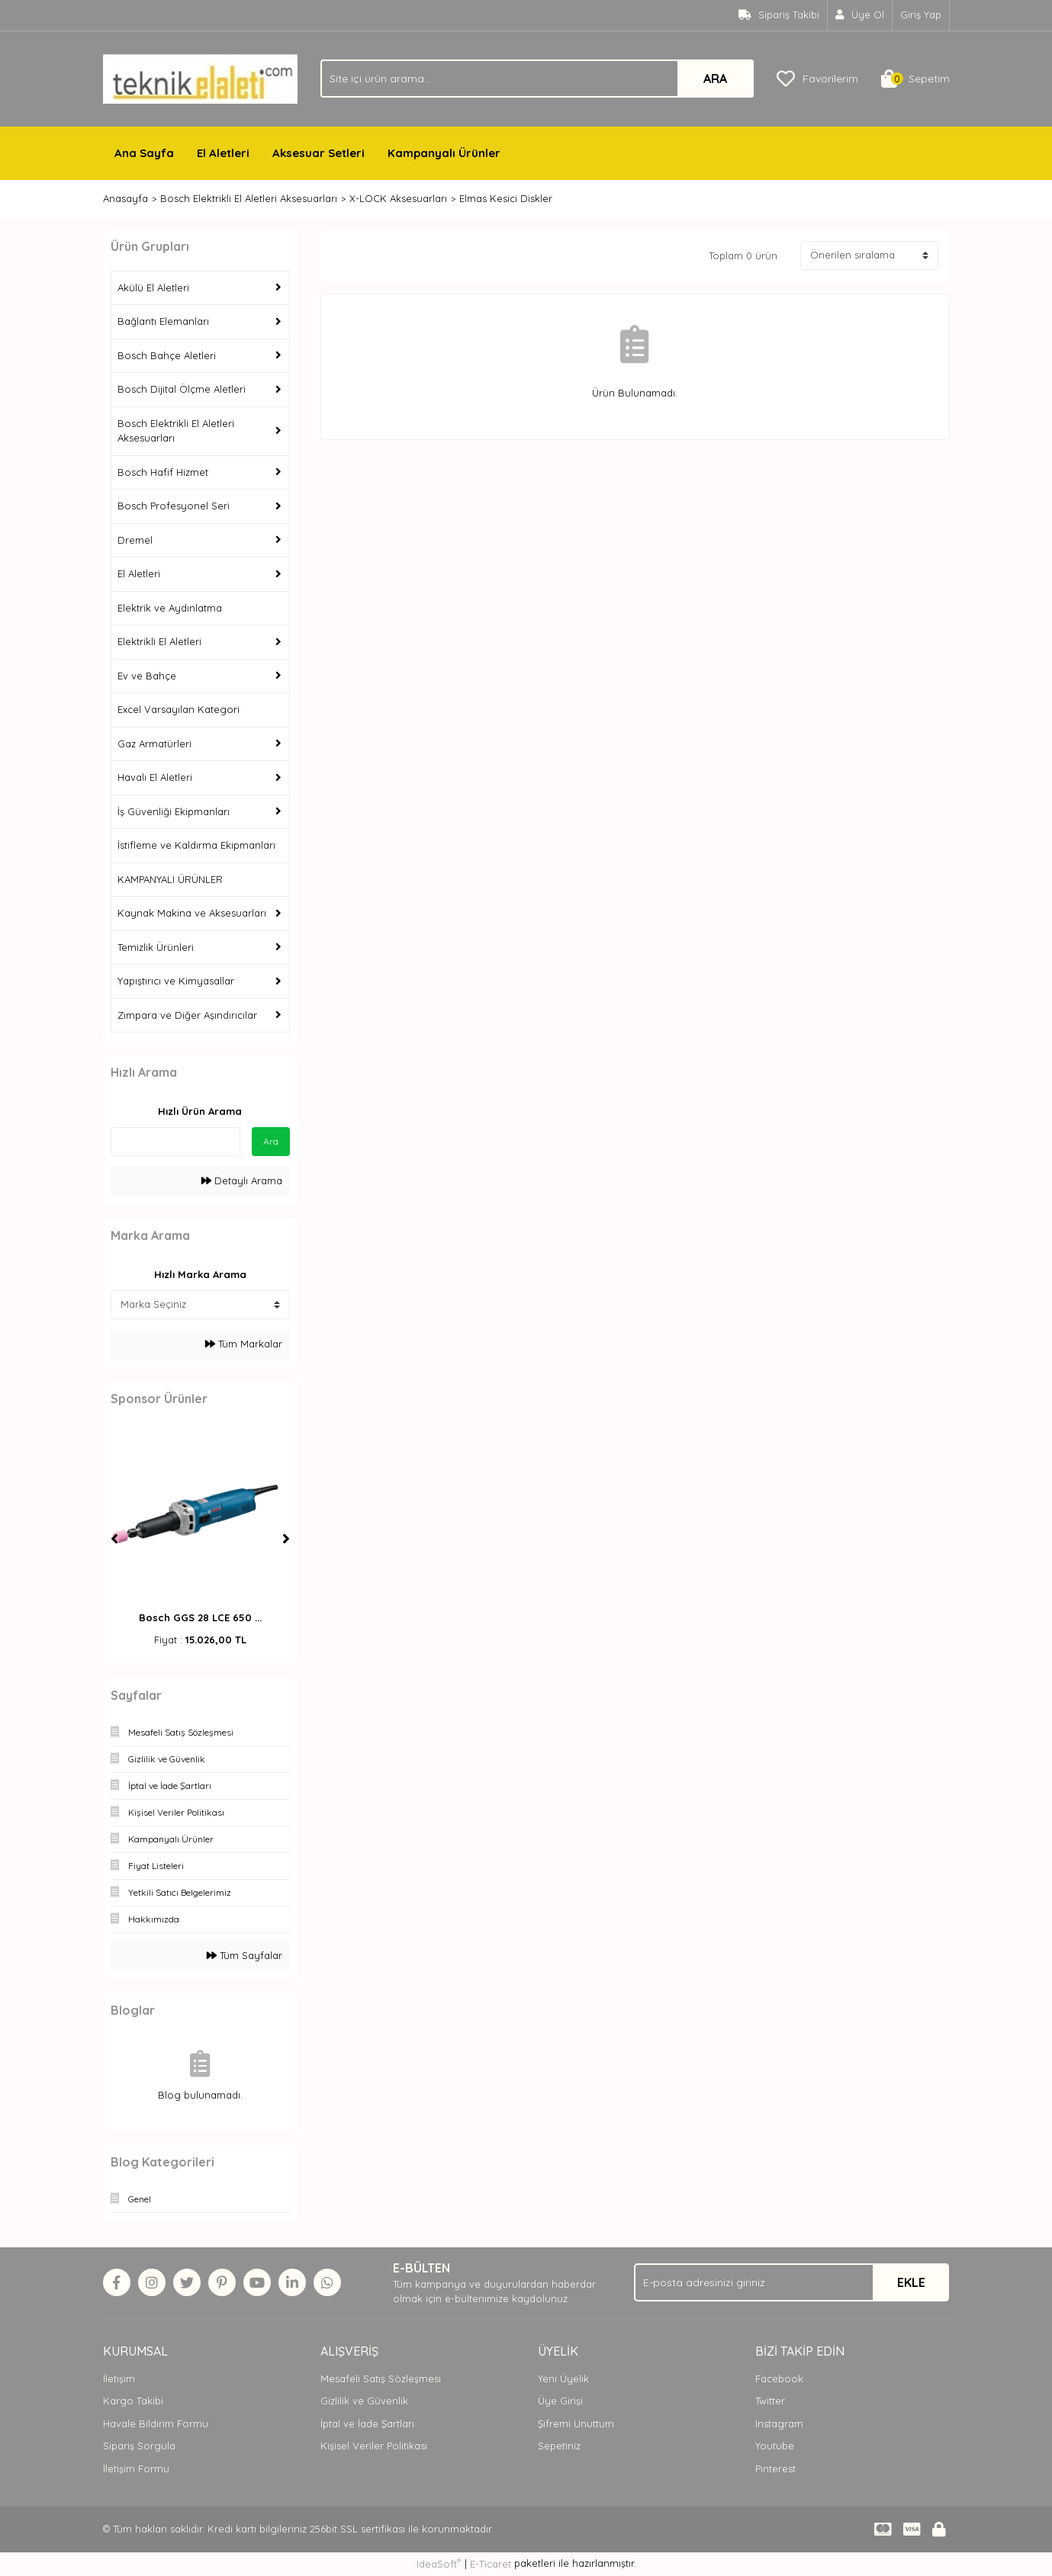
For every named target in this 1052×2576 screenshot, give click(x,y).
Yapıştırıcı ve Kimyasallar (175, 981)
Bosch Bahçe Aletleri (166, 355)
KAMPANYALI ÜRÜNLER (170, 879)
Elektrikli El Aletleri (159, 641)
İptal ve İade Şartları (367, 2423)
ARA (715, 78)
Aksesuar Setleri (318, 153)
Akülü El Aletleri (153, 287)
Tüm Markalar (243, 1344)
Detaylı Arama (241, 1180)
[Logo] (200, 78)
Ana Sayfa (144, 153)
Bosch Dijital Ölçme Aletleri (181, 389)
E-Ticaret (490, 2564)
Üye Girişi (560, 2401)
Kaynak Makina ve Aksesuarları (191, 913)
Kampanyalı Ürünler (444, 153)
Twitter (770, 2401)
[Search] (537, 78)
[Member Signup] (860, 15)
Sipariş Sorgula (139, 2445)
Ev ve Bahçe (146, 676)
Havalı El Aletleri (154, 777)
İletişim (119, 2378)
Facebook (779, 2378)
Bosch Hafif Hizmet (162, 472)
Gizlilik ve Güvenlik (364, 2401)
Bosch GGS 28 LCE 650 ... (200, 1617)
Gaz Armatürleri (154, 743)
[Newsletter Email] (791, 2282)
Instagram (779, 2423)
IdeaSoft (439, 2563)
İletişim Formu (136, 2468)
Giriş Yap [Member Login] (920, 14)
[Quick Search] (175, 1141)
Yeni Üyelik (563, 2378)
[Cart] (915, 78)
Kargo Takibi (133, 2401)
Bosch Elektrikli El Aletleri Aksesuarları (175, 431)
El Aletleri (223, 153)
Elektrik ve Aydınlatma (169, 608)
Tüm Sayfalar (244, 1955)
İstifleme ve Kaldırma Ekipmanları (196, 845)
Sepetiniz (559, 2445)
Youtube (774, 2445)
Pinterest (775, 2468)
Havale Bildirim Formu (155, 2423)
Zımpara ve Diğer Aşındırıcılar (187, 1015)
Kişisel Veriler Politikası (373, 2445)
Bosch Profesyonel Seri (173, 505)
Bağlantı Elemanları (163, 321)
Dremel (135, 540)
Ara (270, 1141)
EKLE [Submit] (911, 2282)
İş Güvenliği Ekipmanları (173, 811)
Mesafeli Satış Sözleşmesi (380, 2378)
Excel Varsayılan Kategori (178, 709)
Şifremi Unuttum (576, 2423)
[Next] (286, 1539)
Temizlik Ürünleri (155, 947)
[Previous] (114, 1539)
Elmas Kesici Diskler (505, 198)
